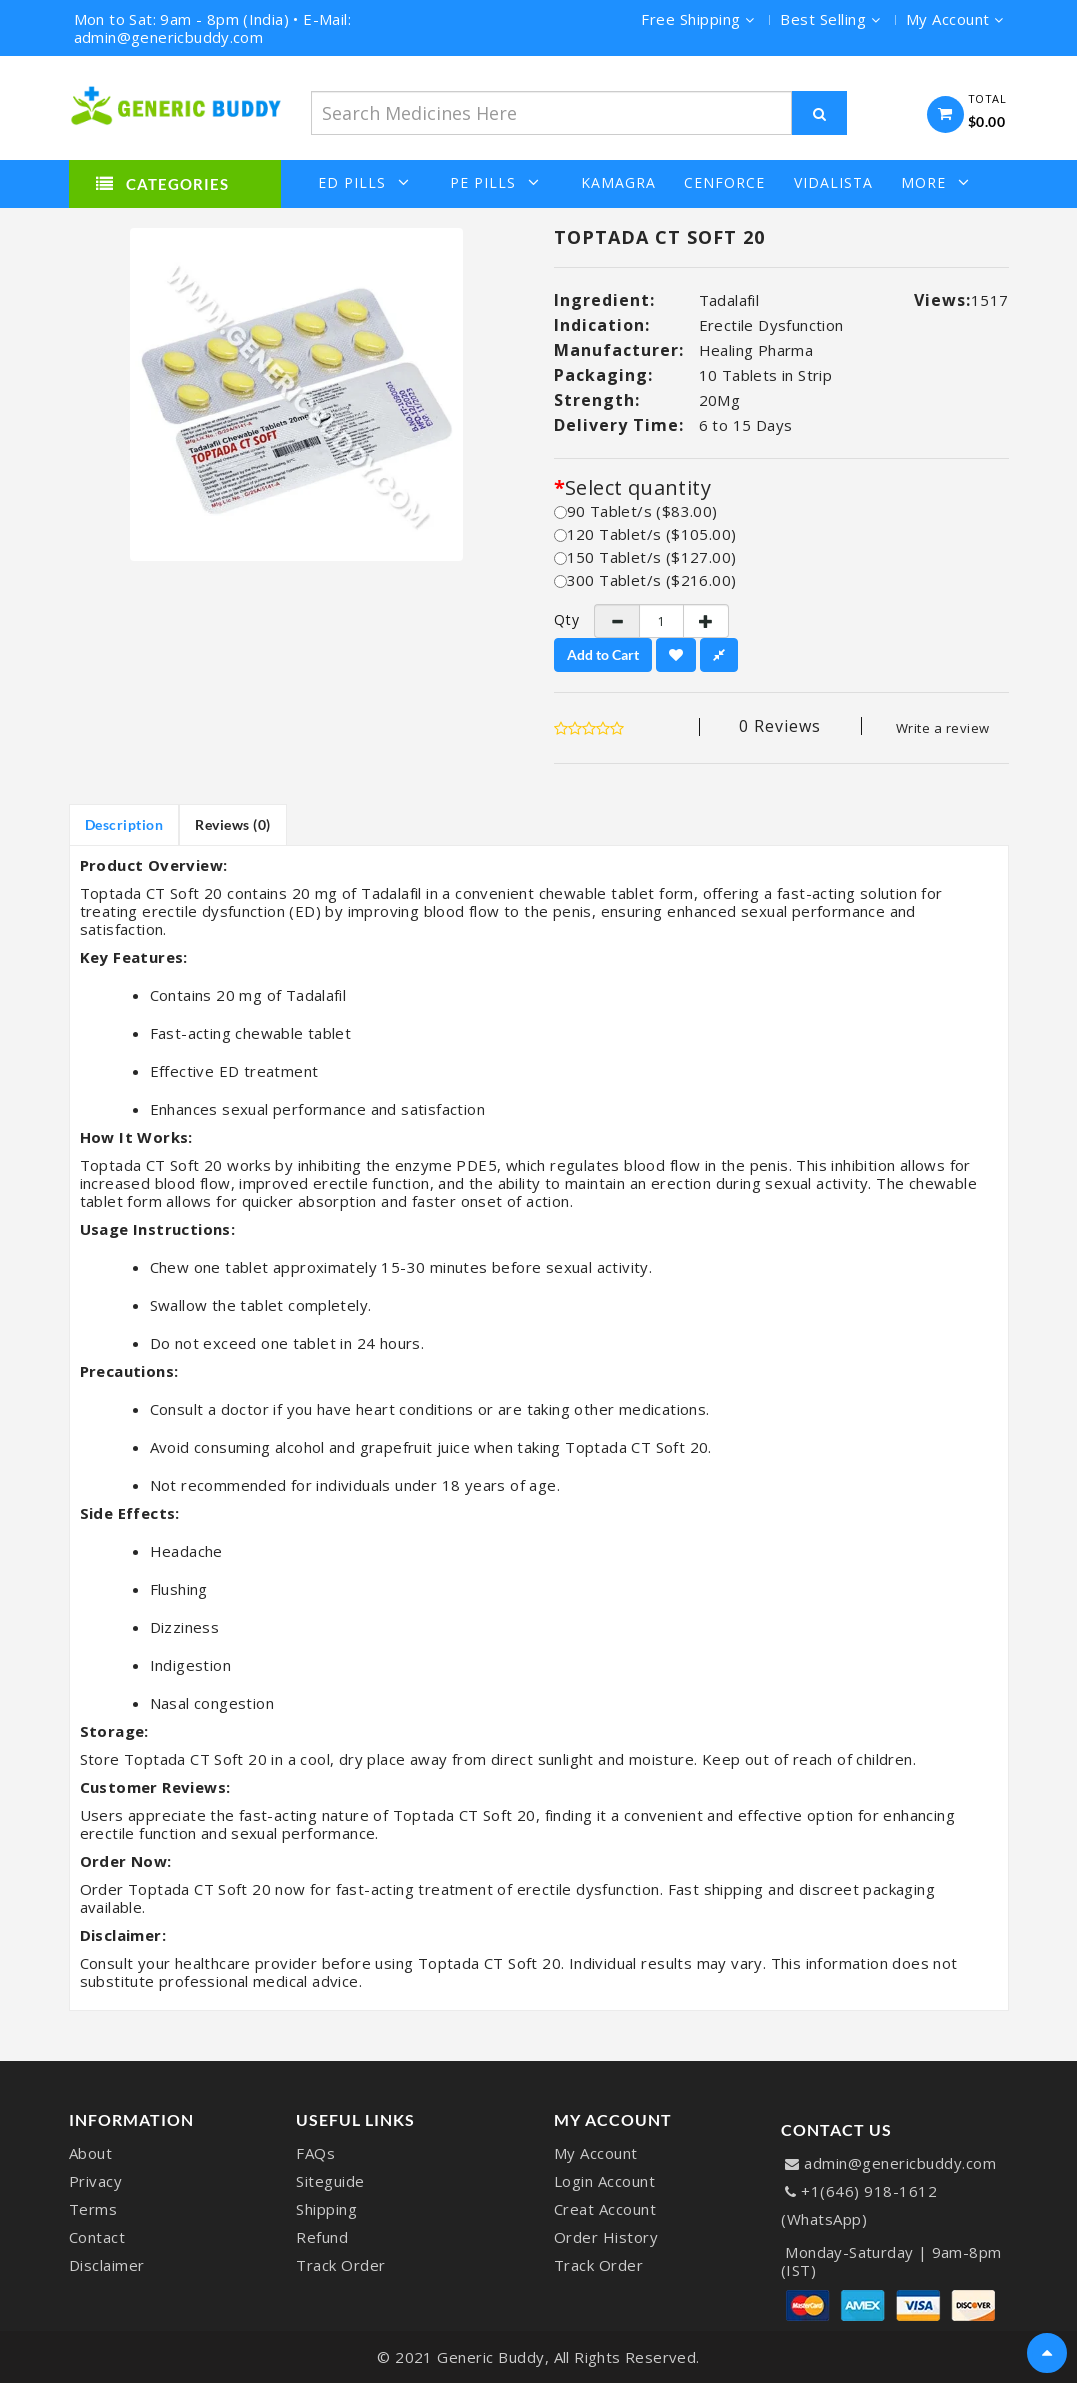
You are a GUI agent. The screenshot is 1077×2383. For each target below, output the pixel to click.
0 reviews (780, 726)
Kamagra (618, 183)
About (91, 2153)
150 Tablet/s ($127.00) (645, 557)
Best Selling (830, 19)
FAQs (315, 2153)
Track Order (341, 2265)
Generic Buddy (491, 2357)
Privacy (96, 2181)
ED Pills (364, 182)
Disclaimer (107, 2265)
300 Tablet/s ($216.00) (645, 580)
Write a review (943, 728)
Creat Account (605, 2209)
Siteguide (330, 2181)
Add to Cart (603, 654)
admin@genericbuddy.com (900, 2163)
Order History (606, 2237)
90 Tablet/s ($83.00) (636, 511)
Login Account (605, 2181)
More (935, 182)
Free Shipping (698, 19)
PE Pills (495, 182)
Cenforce (724, 183)
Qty (559, 620)
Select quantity (638, 488)
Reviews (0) (233, 824)
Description (124, 824)
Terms (93, 2209)
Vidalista (833, 183)
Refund (322, 2237)
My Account (596, 2153)
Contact (97, 2237)
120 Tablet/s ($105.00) (645, 534)
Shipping (326, 2209)
